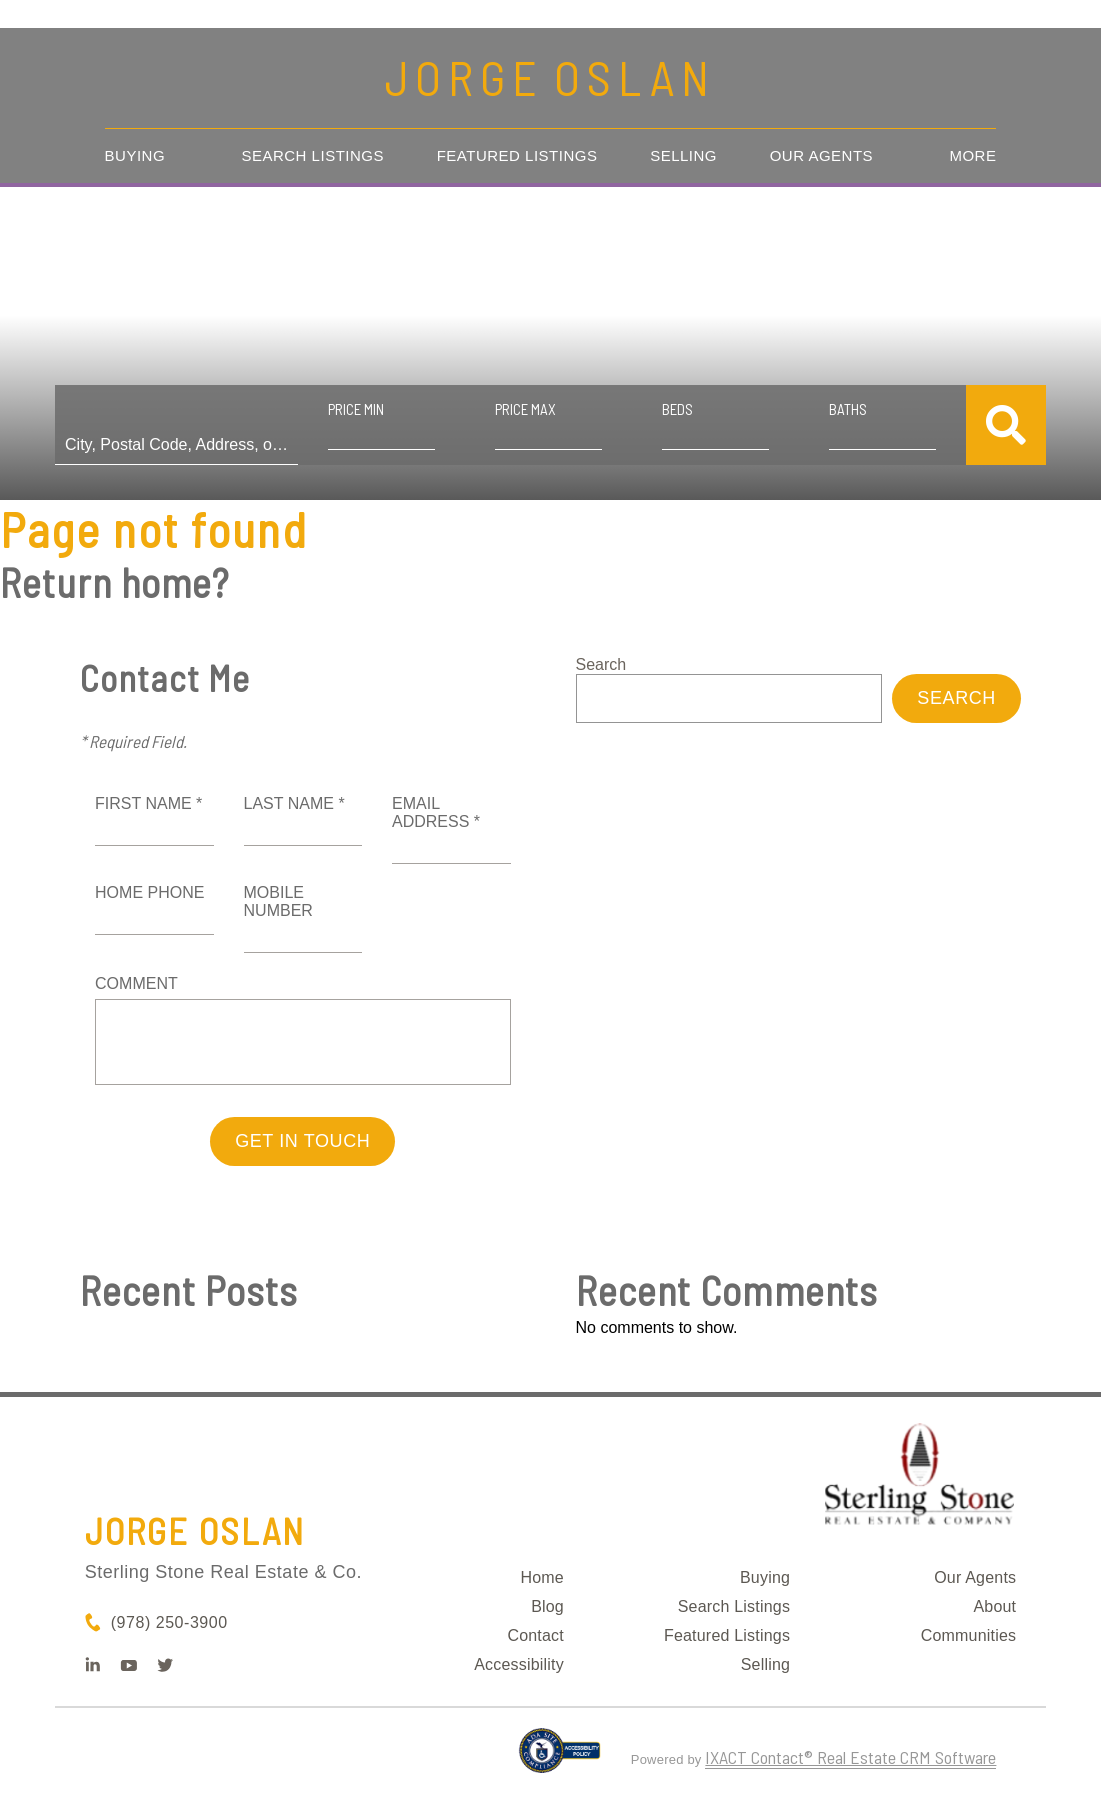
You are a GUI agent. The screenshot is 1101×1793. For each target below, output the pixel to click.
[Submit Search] (1006, 425)
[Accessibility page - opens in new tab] (559, 1759)
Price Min (356, 409)
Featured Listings (517, 155)
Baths (848, 409)
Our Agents (821, 155)
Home (541, 1577)
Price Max (525, 409)
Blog (547, 1606)
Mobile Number (278, 901)
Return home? (114, 582)
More (972, 155)
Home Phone (149, 892)
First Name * (148, 803)
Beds (677, 409)
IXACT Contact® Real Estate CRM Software (850, 1757)
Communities (969, 1635)
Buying (135, 155)
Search (601, 664)
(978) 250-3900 (169, 1622)
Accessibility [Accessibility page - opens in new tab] (519, 1664)
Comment (136, 983)
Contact (535, 1635)
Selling (683, 155)
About (994, 1606)
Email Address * (436, 812)
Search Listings (312, 155)
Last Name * (294, 803)
